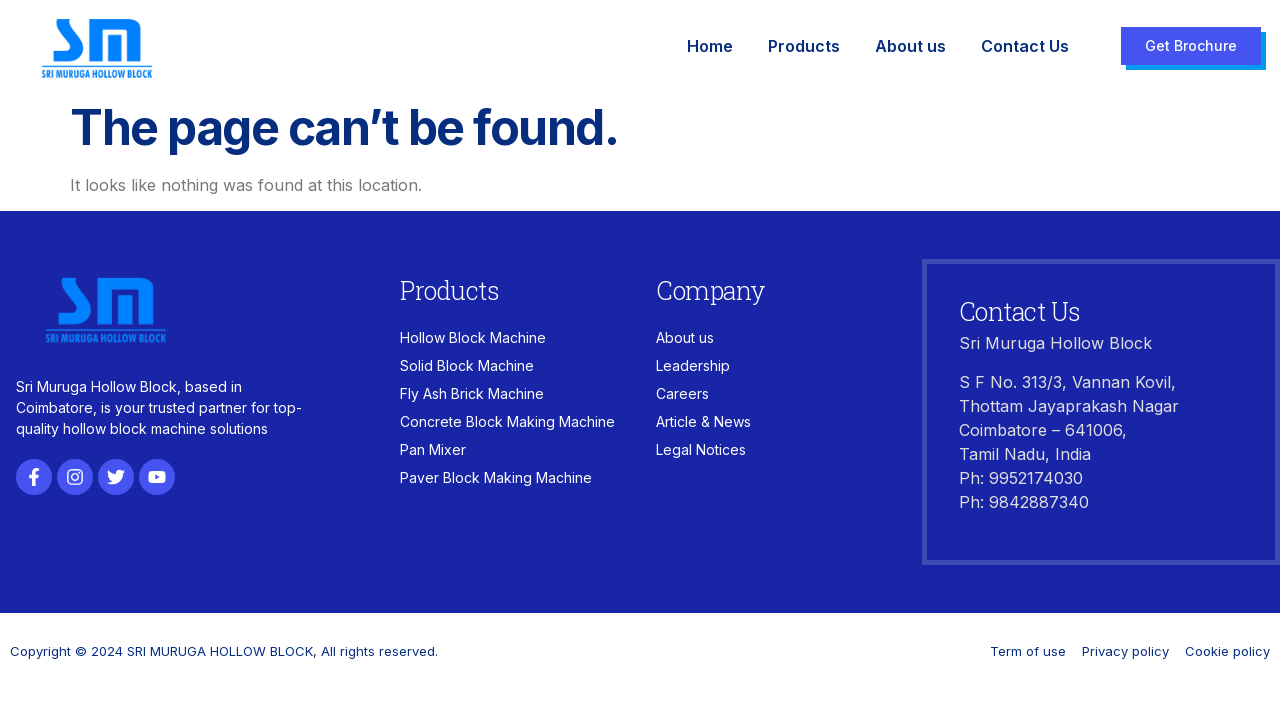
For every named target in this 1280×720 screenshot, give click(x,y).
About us (910, 46)
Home (710, 46)
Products (804, 46)
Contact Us (1025, 46)
